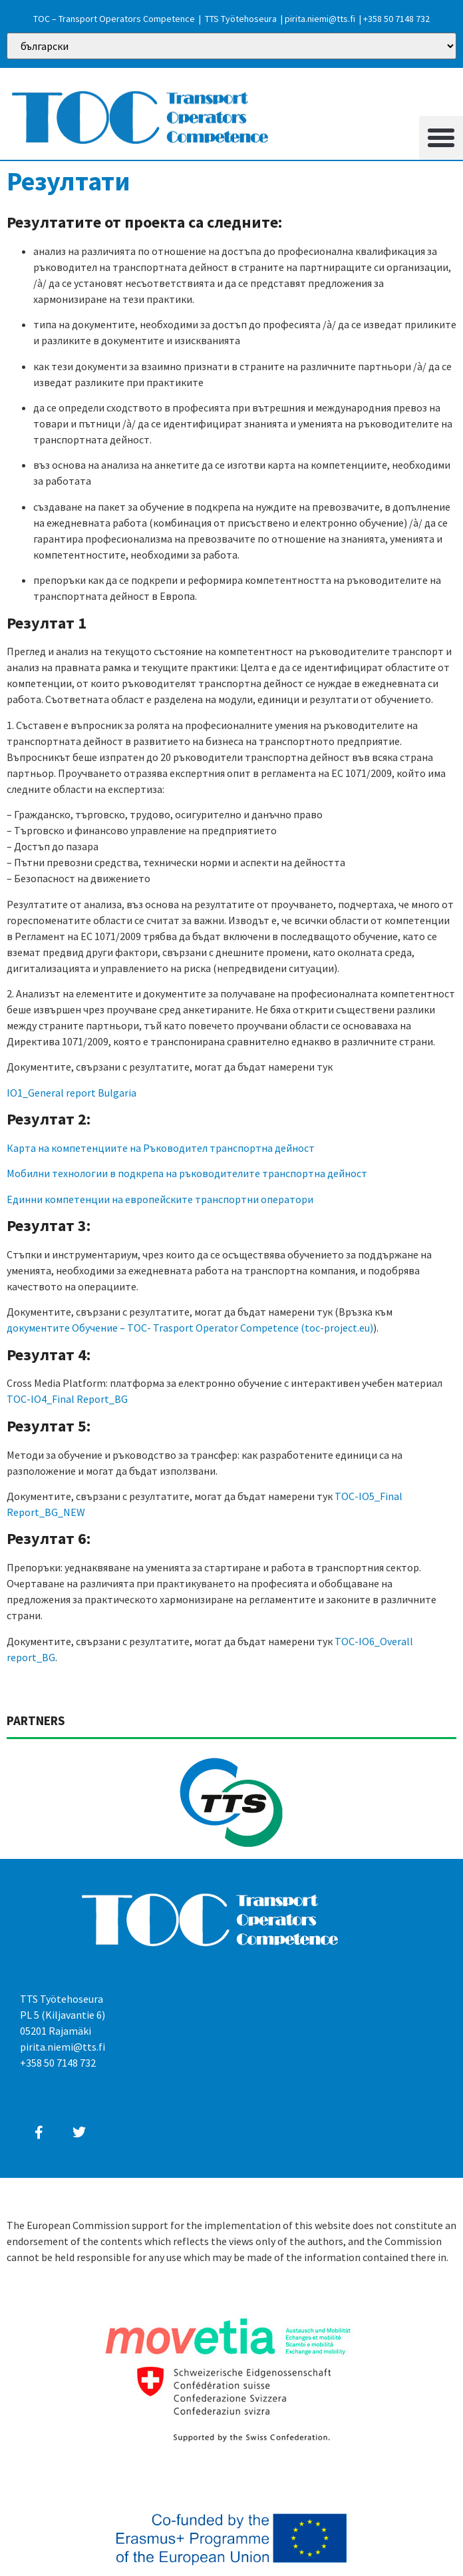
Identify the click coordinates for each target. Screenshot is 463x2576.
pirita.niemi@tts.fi (320, 19)
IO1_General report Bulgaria (71, 1092)
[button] (441, 138)
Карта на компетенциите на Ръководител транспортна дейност (161, 1148)
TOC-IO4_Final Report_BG (67, 1399)
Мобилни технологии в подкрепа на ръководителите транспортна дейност (187, 1173)
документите (38, 1327)
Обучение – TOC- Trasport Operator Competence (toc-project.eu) (222, 1327)
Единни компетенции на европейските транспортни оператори (160, 1199)
